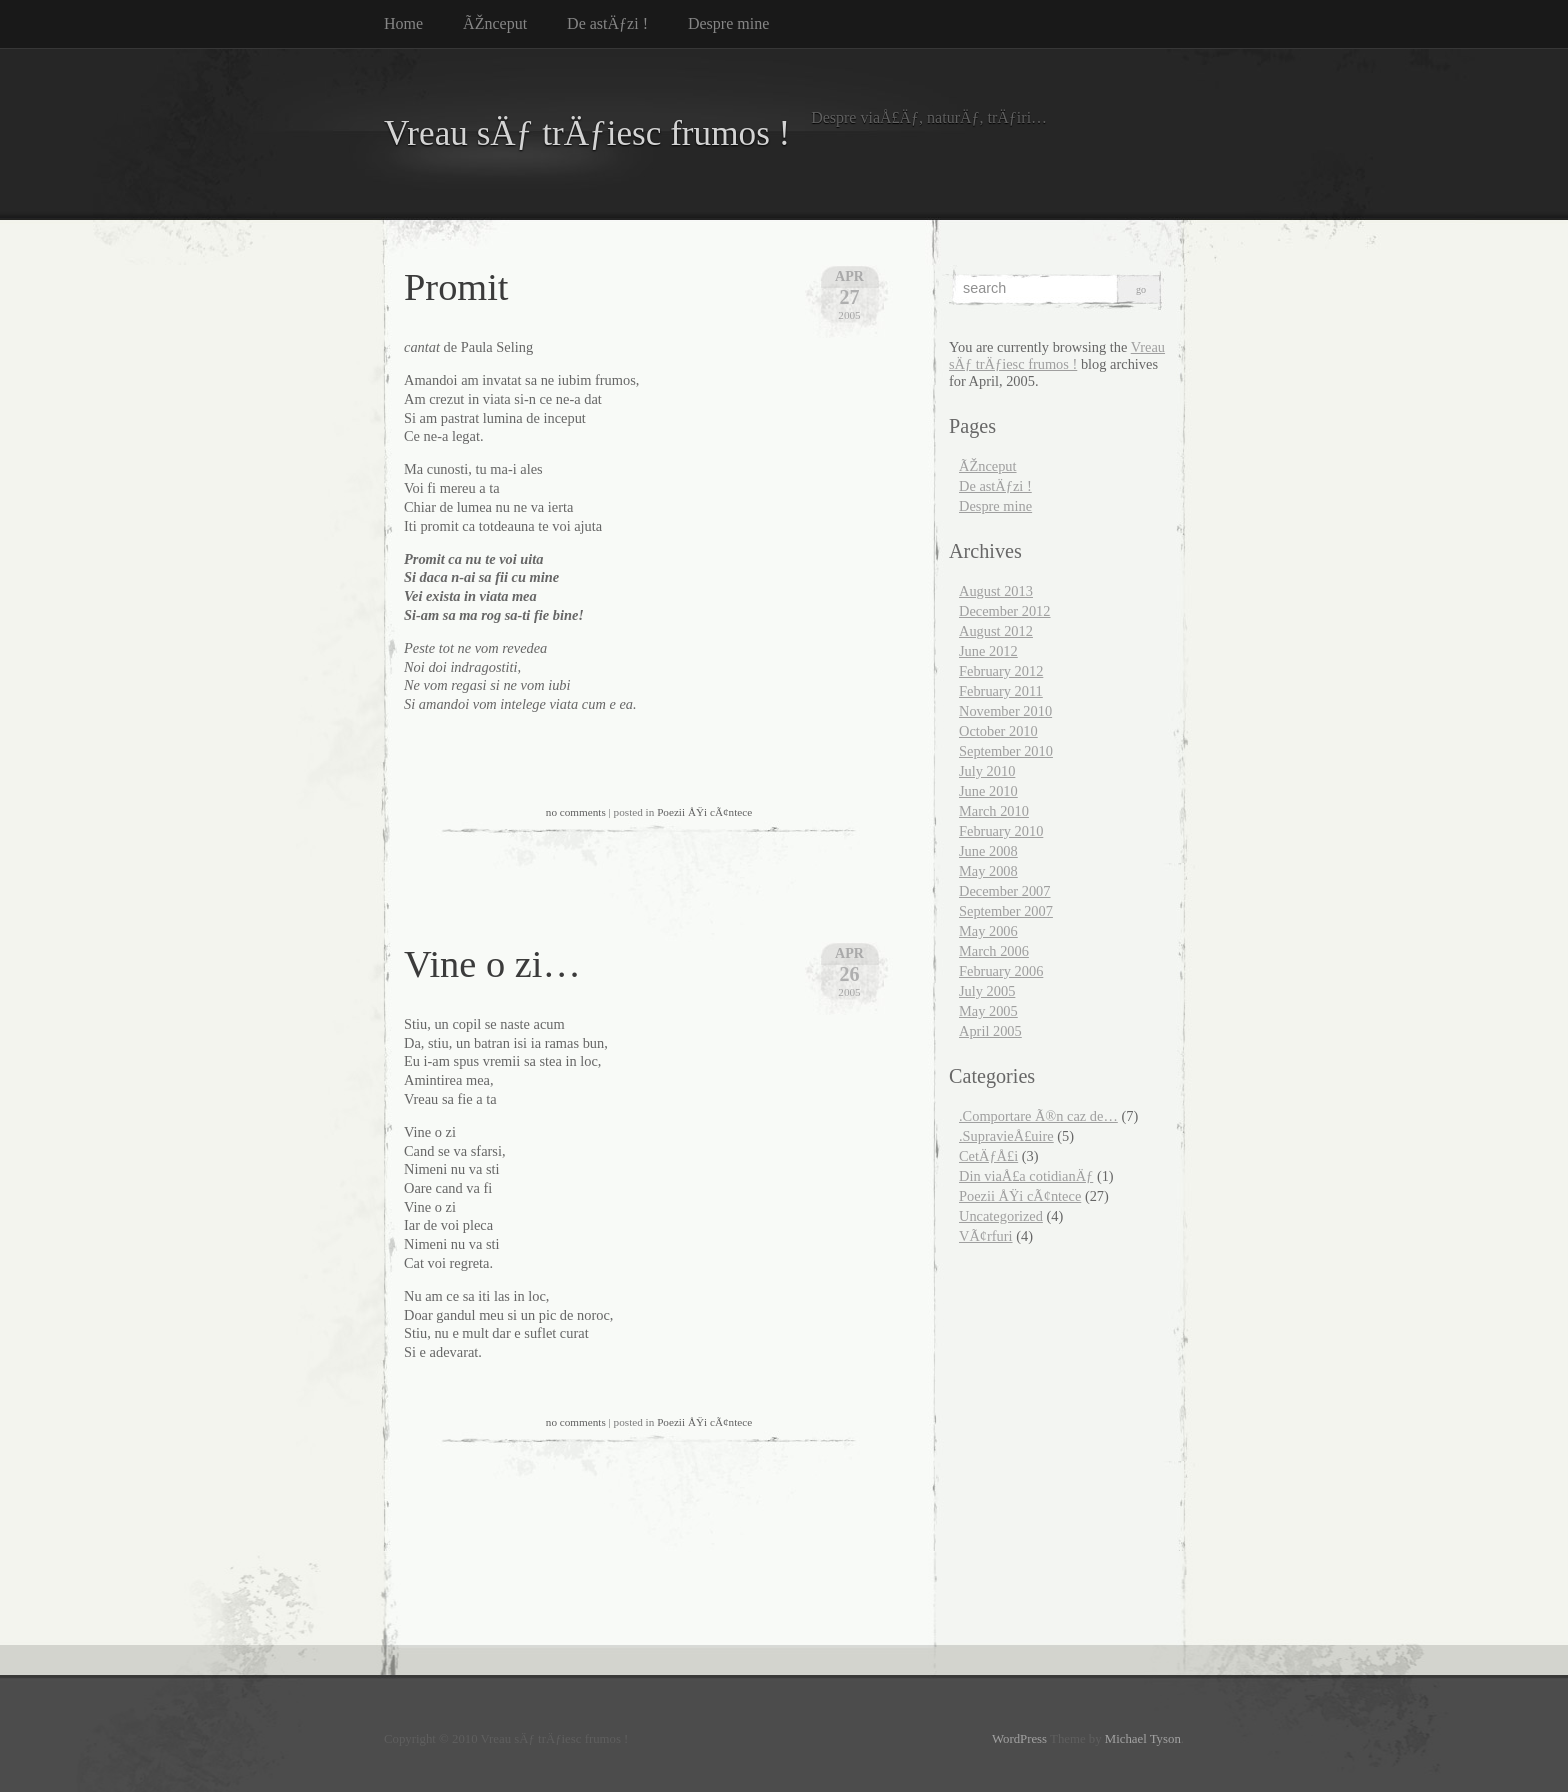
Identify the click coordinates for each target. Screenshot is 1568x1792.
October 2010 (998, 731)
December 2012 (1005, 611)
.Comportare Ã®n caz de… (1038, 1116)
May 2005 (988, 1011)
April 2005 (990, 1031)
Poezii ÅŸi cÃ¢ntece (704, 812)
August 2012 (996, 631)
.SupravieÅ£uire (1006, 1136)
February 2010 (1001, 831)
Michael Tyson (1143, 1739)
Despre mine (728, 23)
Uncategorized (1001, 1216)
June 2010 (988, 791)
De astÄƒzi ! (607, 23)
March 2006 (994, 951)
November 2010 (1005, 711)
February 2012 (1001, 671)
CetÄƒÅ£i (988, 1156)
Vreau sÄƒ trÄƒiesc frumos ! (587, 133)
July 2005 (987, 991)
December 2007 (1005, 891)
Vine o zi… (492, 964)
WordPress (1019, 1739)
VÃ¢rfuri (986, 1236)
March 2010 (994, 811)
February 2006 (1001, 971)
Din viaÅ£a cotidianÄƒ (1026, 1176)
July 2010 (987, 771)
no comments (576, 812)
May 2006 (988, 931)
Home (403, 23)
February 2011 (1001, 691)
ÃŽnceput (495, 23)
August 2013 (996, 591)
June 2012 (988, 651)
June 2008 (988, 851)
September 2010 (1006, 751)
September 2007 (1006, 911)
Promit (456, 287)
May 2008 (988, 871)
